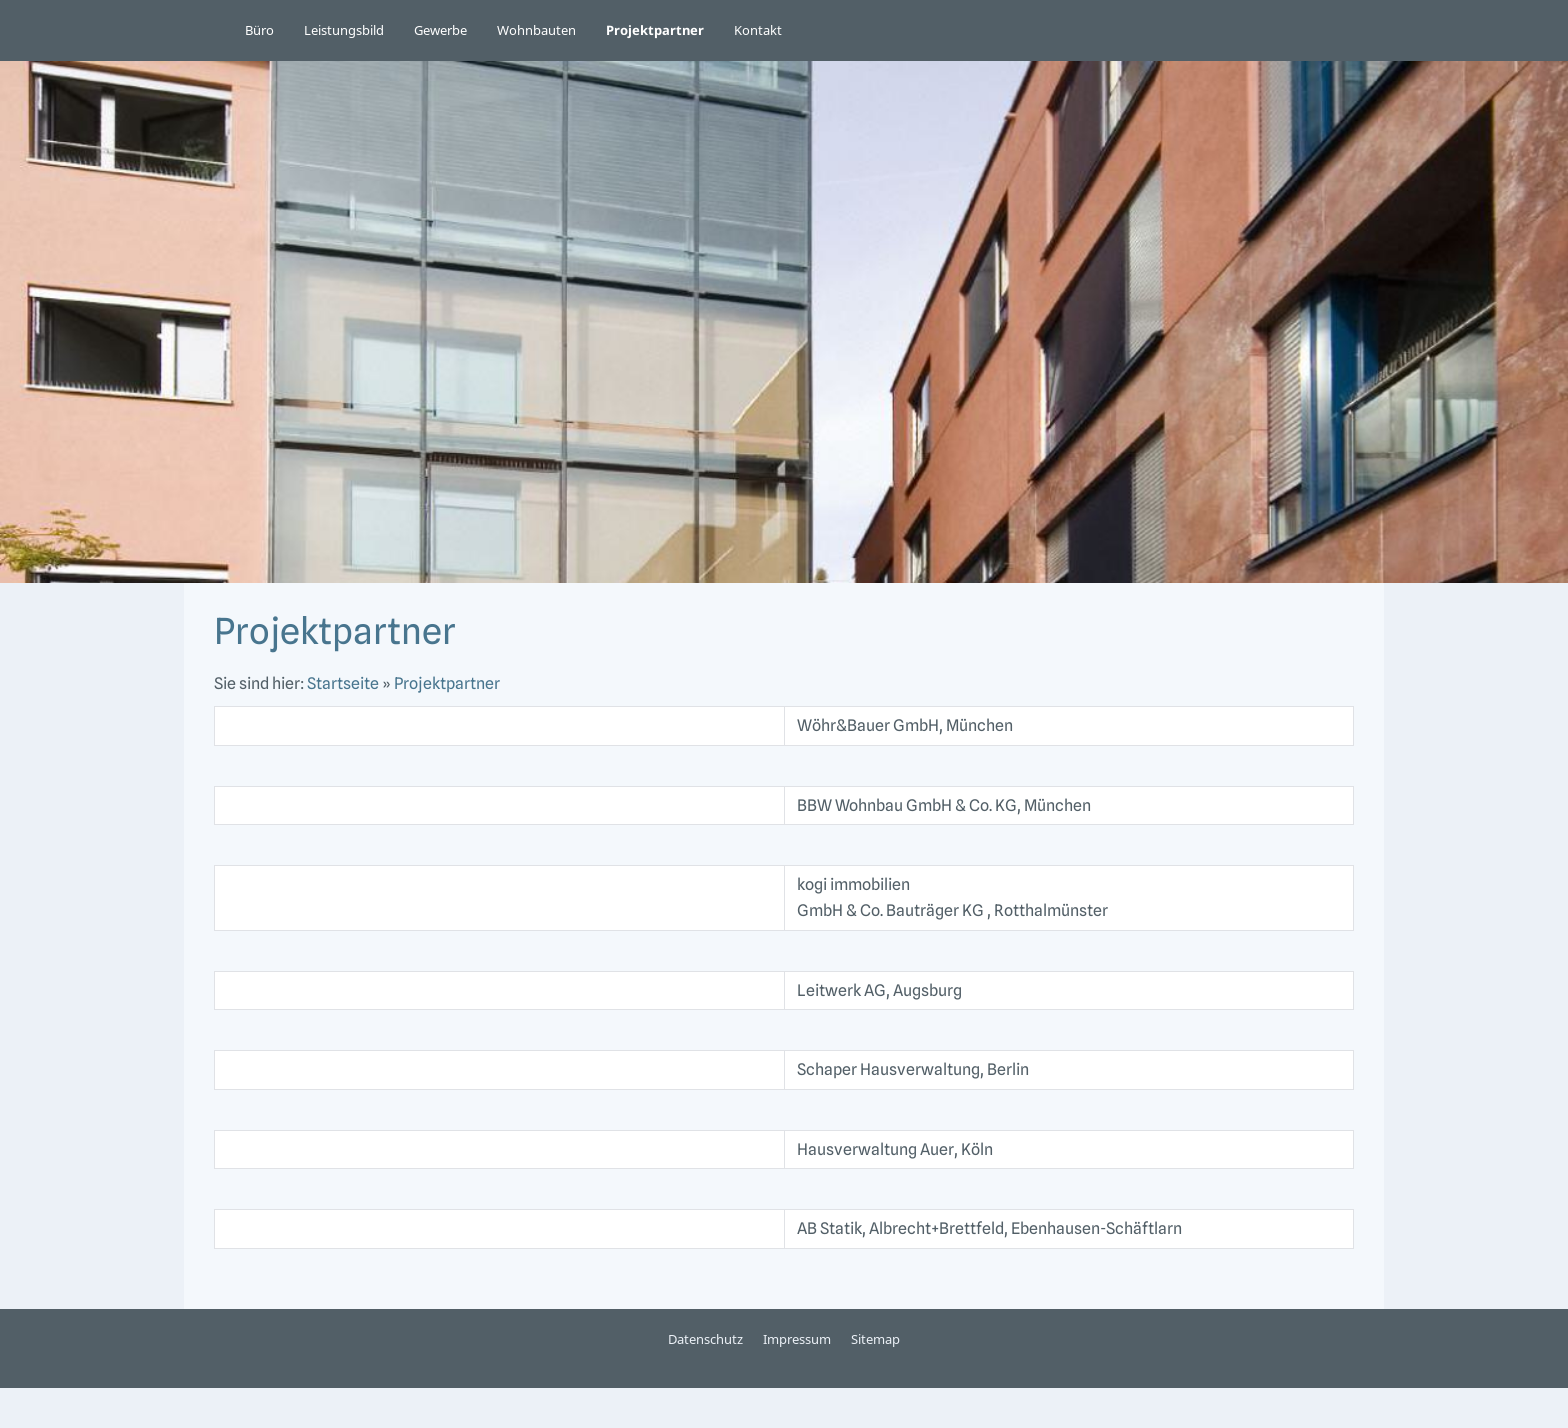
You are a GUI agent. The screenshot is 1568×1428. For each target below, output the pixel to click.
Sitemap (875, 1339)
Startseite (343, 683)
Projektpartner (447, 683)
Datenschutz (705, 1339)
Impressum (797, 1339)
